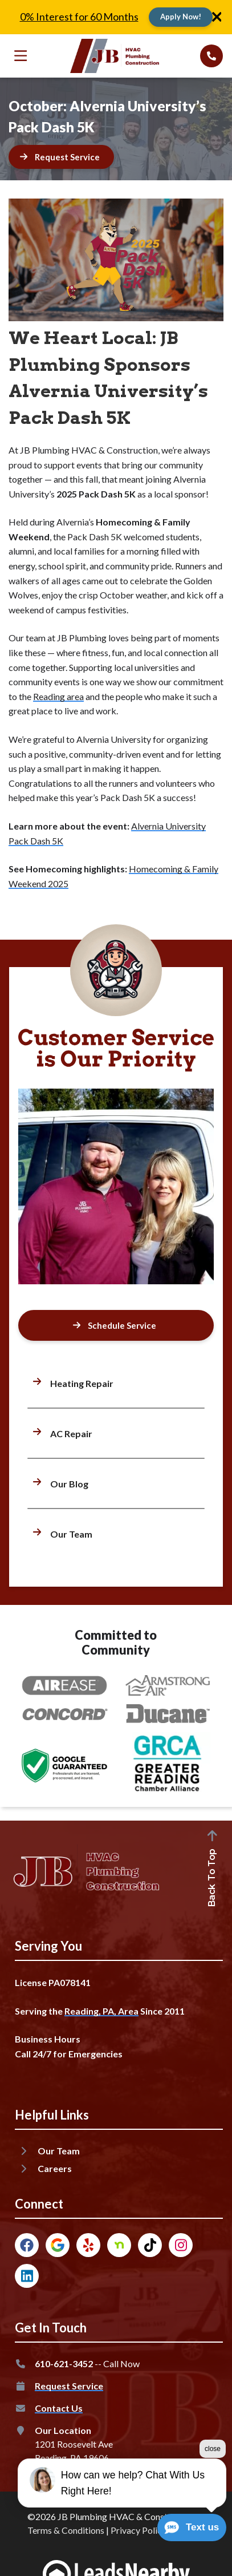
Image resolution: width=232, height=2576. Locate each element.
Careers (55, 2168)
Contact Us (59, 2408)
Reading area (58, 696)
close (213, 2489)
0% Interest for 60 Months (79, 16)
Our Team (59, 2150)
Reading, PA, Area (101, 2010)
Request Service (69, 2385)
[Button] (181, 17)
